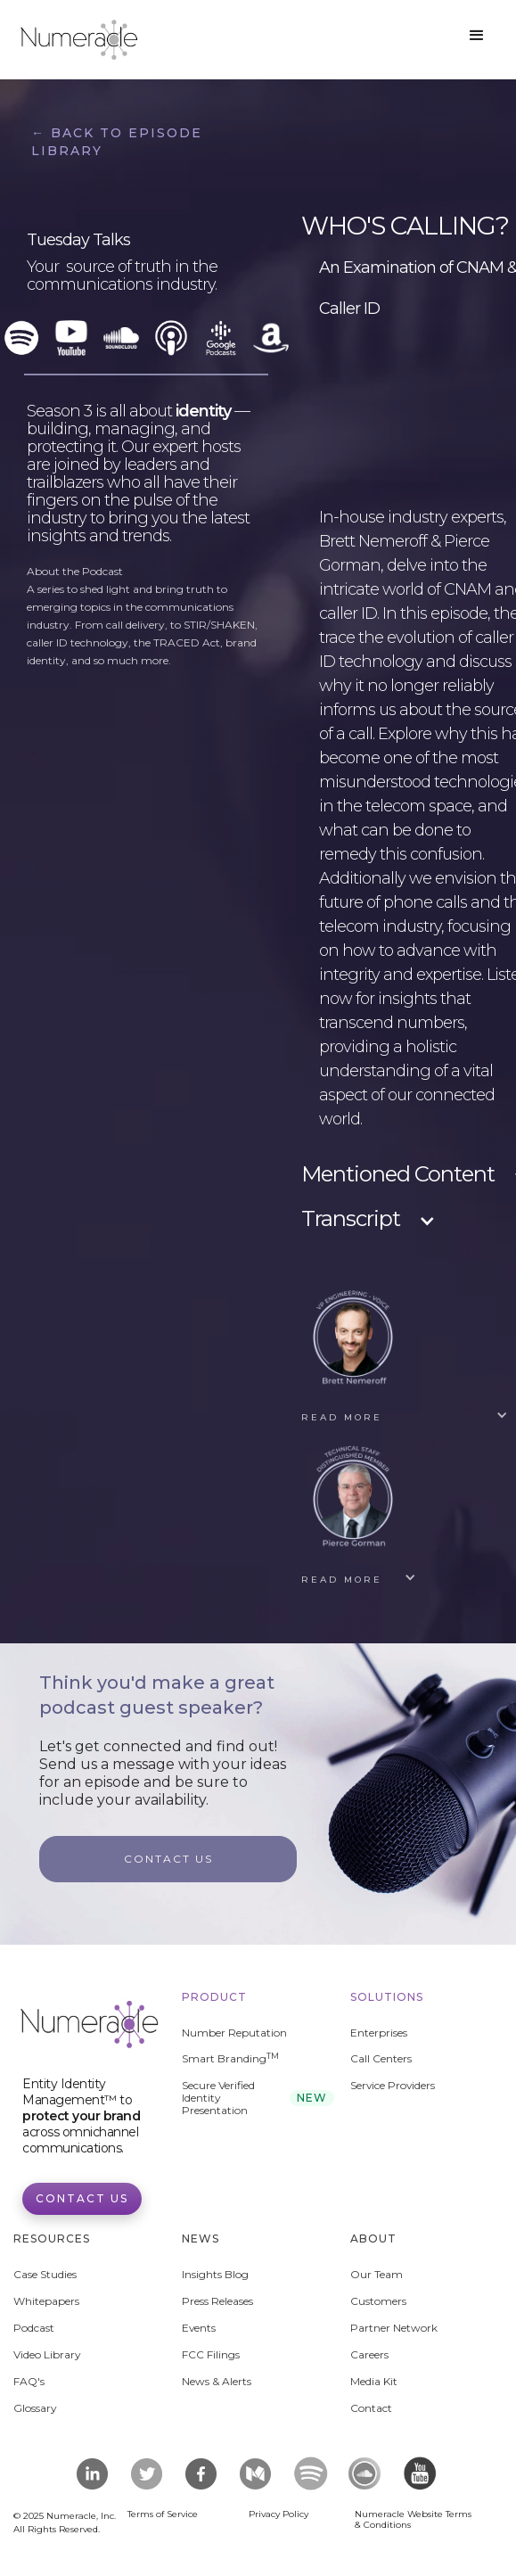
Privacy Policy (278, 2514)
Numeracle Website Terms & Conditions (413, 2520)
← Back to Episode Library (116, 142)
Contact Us (82, 2198)
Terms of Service (162, 2514)
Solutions (386, 1997)
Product (214, 1997)
